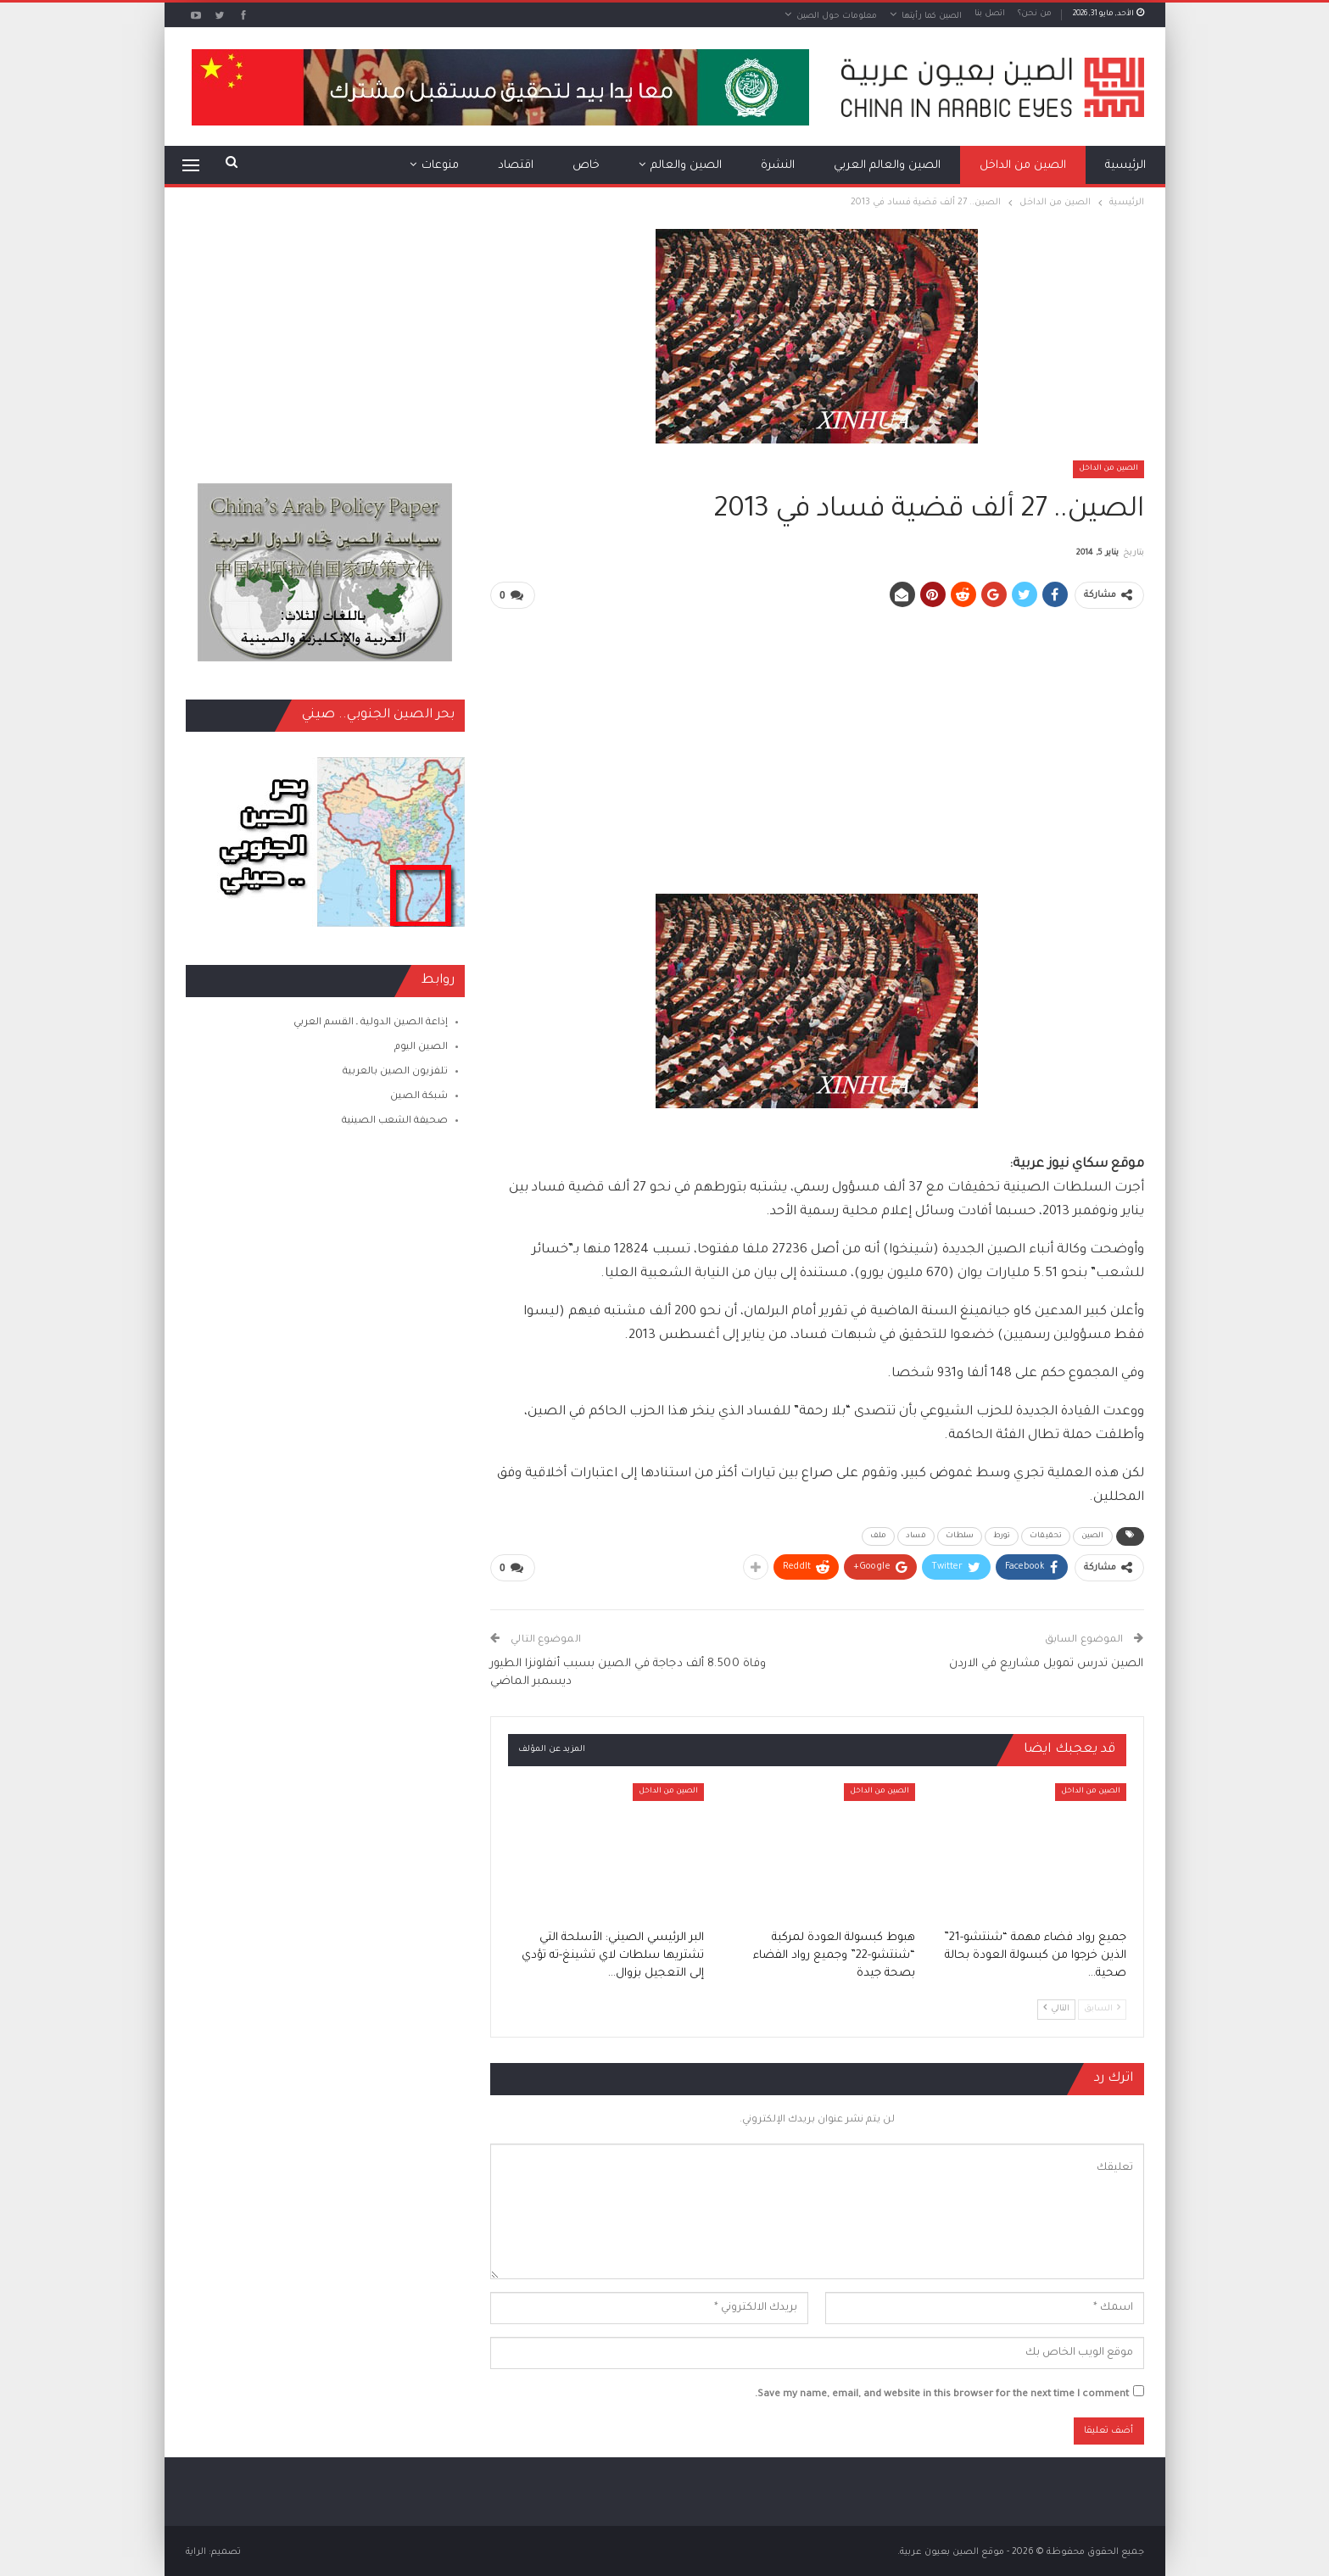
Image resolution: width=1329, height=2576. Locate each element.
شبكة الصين (419, 1096)
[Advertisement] (816, 742)
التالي (1056, 2004)
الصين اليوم (421, 1047)
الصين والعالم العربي (887, 165)
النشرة (778, 165)
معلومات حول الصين (836, 16)
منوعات (440, 165)
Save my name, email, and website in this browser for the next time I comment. (942, 2391)
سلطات (960, 1535)
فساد (916, 1535)
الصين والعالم (686, 165)
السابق (1102, 2004)
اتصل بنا (989, 14)
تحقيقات (1046, 1535)
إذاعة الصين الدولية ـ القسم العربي (370, 1023)
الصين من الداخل (1023, 165)
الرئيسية (1125, 165)
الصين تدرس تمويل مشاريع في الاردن (1046, 1661)
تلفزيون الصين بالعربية (395, 1072)
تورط (1001, 1535)
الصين (1092, 1535)
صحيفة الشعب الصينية (395, 1121)
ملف (878, 1535)
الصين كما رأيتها (932, 16)
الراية (196, 2550)
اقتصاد (515, 165)
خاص (586, 165)
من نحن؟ (1035, 14)
